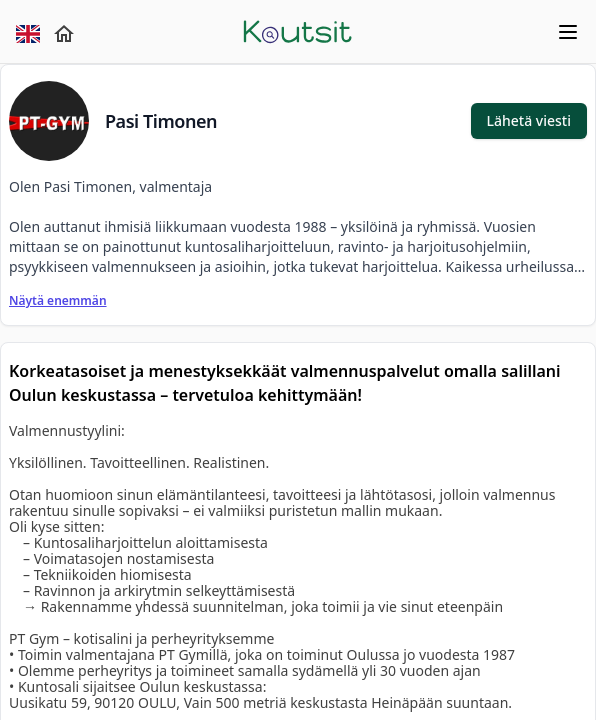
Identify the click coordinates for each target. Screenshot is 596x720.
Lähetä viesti (529, 120)
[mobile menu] (486, 31)
